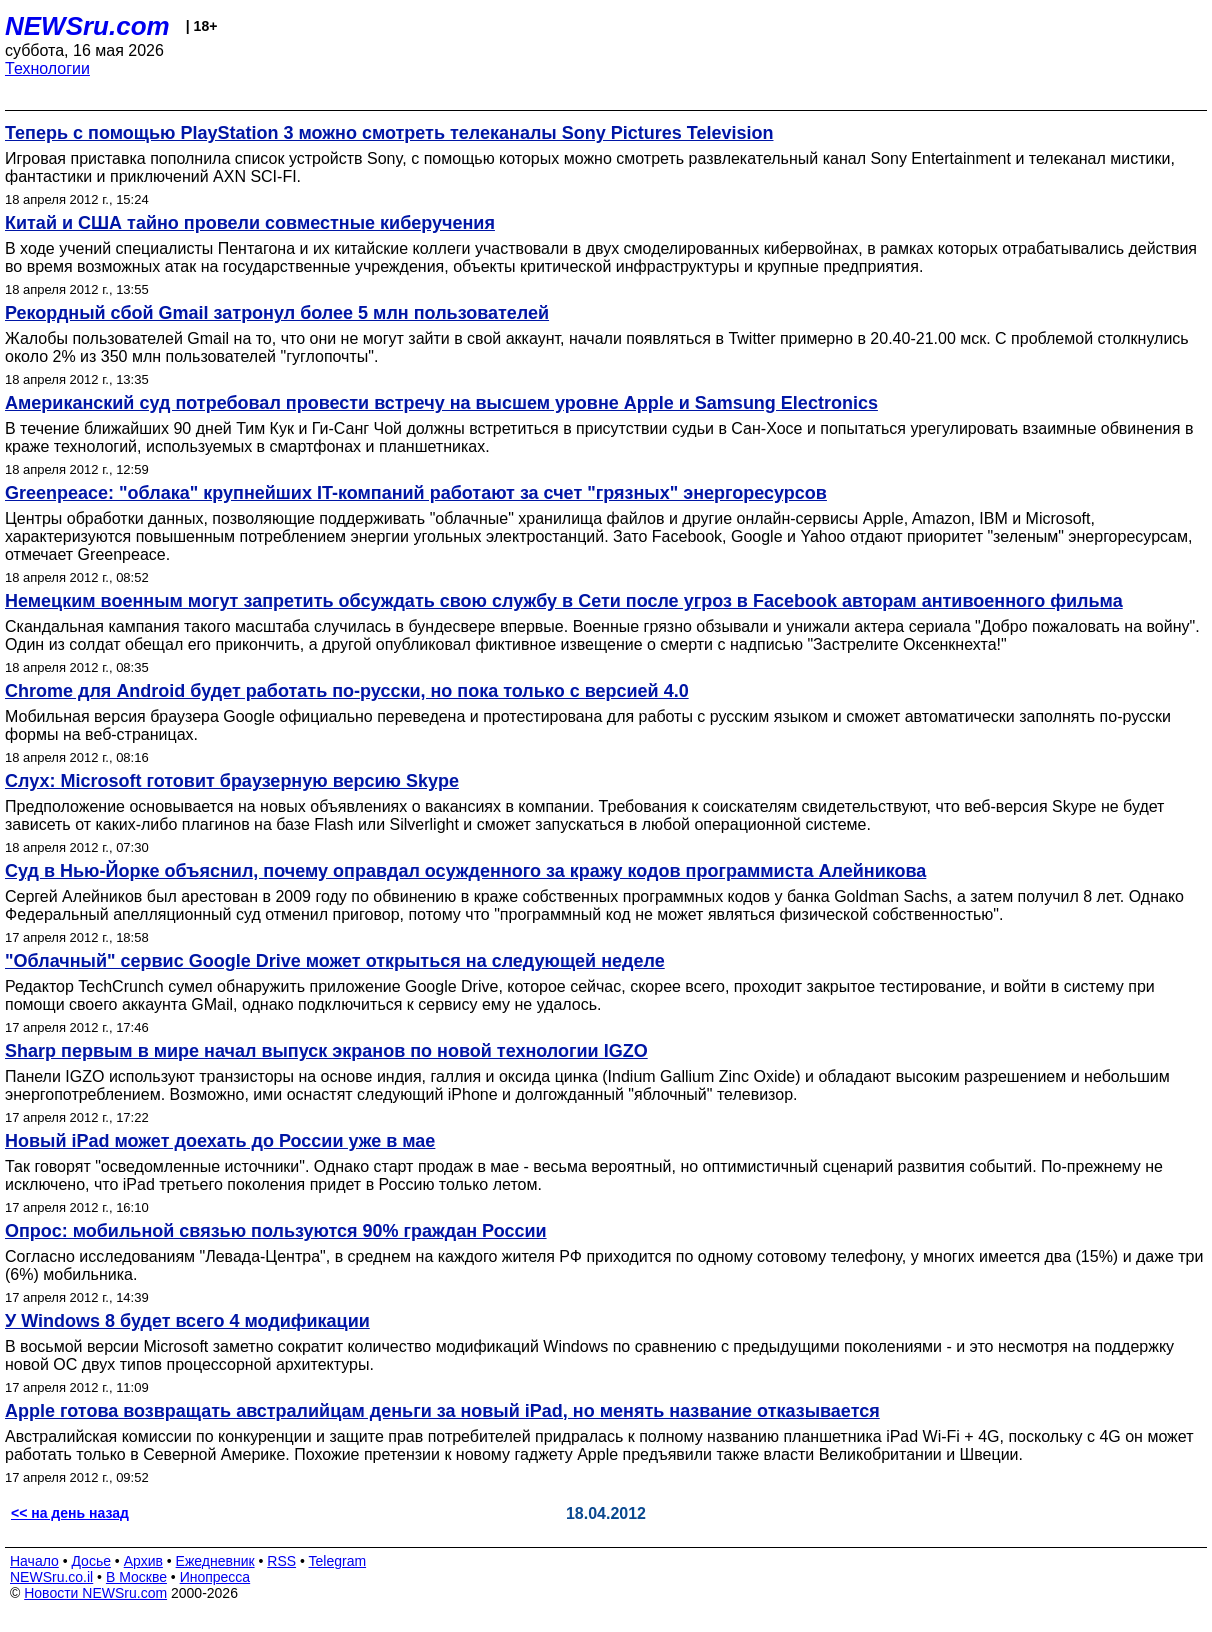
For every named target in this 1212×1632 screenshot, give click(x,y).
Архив (143, 1561)
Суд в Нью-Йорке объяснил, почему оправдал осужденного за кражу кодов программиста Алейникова (465, 871)
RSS (281, 1561)
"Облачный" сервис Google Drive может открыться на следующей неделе (335, 961)
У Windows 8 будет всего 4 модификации (187, 1321)
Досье (91, 1561)
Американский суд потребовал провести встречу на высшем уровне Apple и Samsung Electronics (441, 403)
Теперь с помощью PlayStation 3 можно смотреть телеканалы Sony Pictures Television (389, 133)
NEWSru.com (87, 26)
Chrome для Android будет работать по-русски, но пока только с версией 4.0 (347, 691)
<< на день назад (70, 1513)
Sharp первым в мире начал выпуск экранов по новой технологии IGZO (326, 1051)
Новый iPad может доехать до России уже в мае (220, 1141)
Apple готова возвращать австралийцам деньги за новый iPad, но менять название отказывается (442, 1411)
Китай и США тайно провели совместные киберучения (250, 223)
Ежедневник (215, 1561)
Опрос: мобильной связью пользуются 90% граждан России (276, 1231)
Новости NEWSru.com (95, 1593)
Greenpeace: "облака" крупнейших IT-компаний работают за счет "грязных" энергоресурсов (416, 493)
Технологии (47, 68)
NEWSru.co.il (51, 1577)
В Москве (136, 1577)
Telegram (338, 1561)
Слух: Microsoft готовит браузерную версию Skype (232, 781)
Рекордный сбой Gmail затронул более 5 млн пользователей (277, 313)
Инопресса (215, 1577)
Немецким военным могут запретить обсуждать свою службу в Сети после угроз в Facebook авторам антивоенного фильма (564, 601)
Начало (34, 1561)
